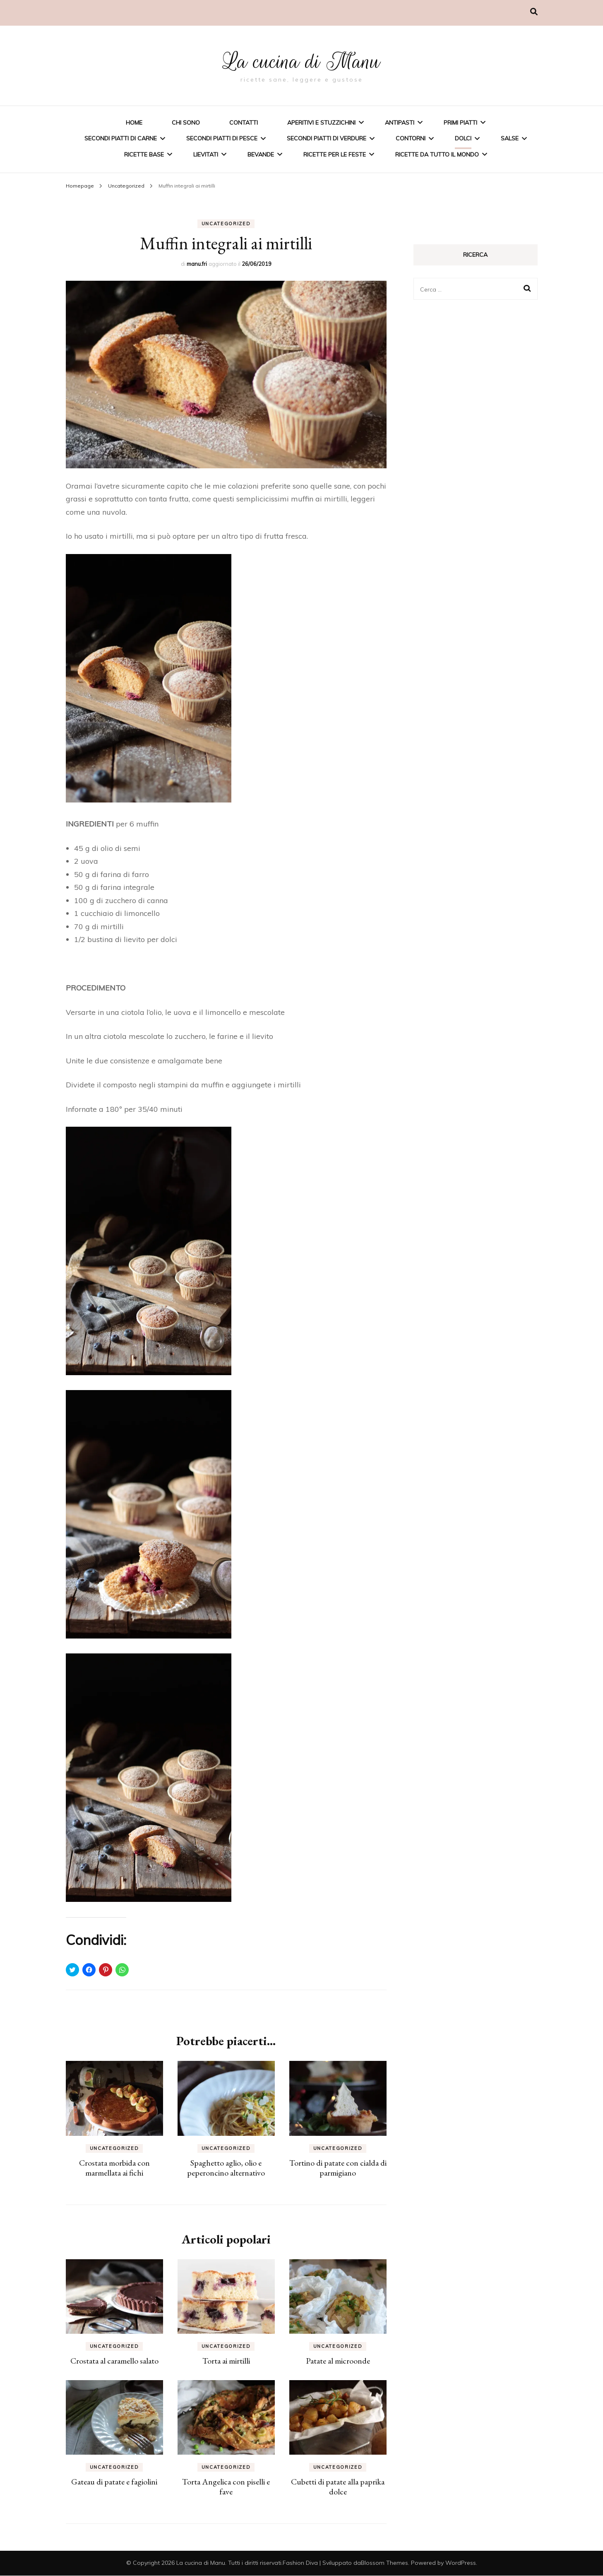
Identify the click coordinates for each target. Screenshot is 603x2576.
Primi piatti (460, 122)
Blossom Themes (384, 2562)
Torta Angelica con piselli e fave (226, 2486)
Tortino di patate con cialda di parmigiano (338, 2167)
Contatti (243, 122)
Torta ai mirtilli (226, 2360)
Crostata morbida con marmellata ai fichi (114, 2167)
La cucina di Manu (302, 59)
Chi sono (186, 122)
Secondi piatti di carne (120, 138)
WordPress (460, 2562)
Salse (510, 138)
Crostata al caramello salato (114, 2360)
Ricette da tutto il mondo (437, 154)
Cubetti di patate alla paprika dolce (337, 2486)
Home (134, 122)
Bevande (260, 154)
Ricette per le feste (334, 154)
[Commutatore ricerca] (534, 12)
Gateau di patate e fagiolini (114, 2481)
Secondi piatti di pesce (221, 138)
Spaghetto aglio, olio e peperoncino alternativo (226, 2167)
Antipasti (399, 122)
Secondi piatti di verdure (326, 138)
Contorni (410, 138)
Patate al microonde (338, 2360)
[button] (226, 374)
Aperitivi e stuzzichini (321, 122)
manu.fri (197, 263)
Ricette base (144, 154)
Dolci (463, 138)
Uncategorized (226, 224)
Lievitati (205, 154)
